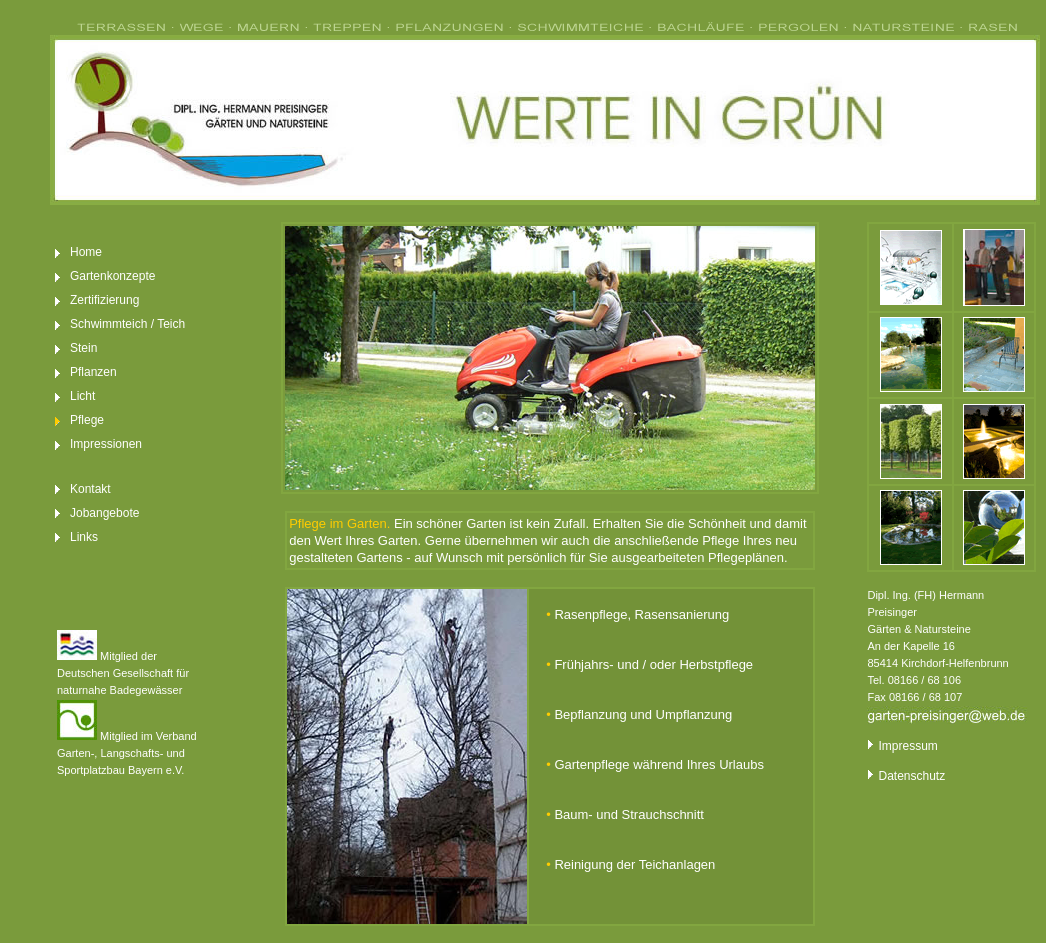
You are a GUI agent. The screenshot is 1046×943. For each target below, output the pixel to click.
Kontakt (90, 489)
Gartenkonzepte (112, 276)
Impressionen (106, 444)
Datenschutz (906, 776)
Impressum (902, 746)
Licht (82, 396)
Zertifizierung (104, 300)
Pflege (87, 420)
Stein (83, 348)
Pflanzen (93, 372)
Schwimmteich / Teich (127, 324)
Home (86, 252)
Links (84, 537)
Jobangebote (104, 513)
